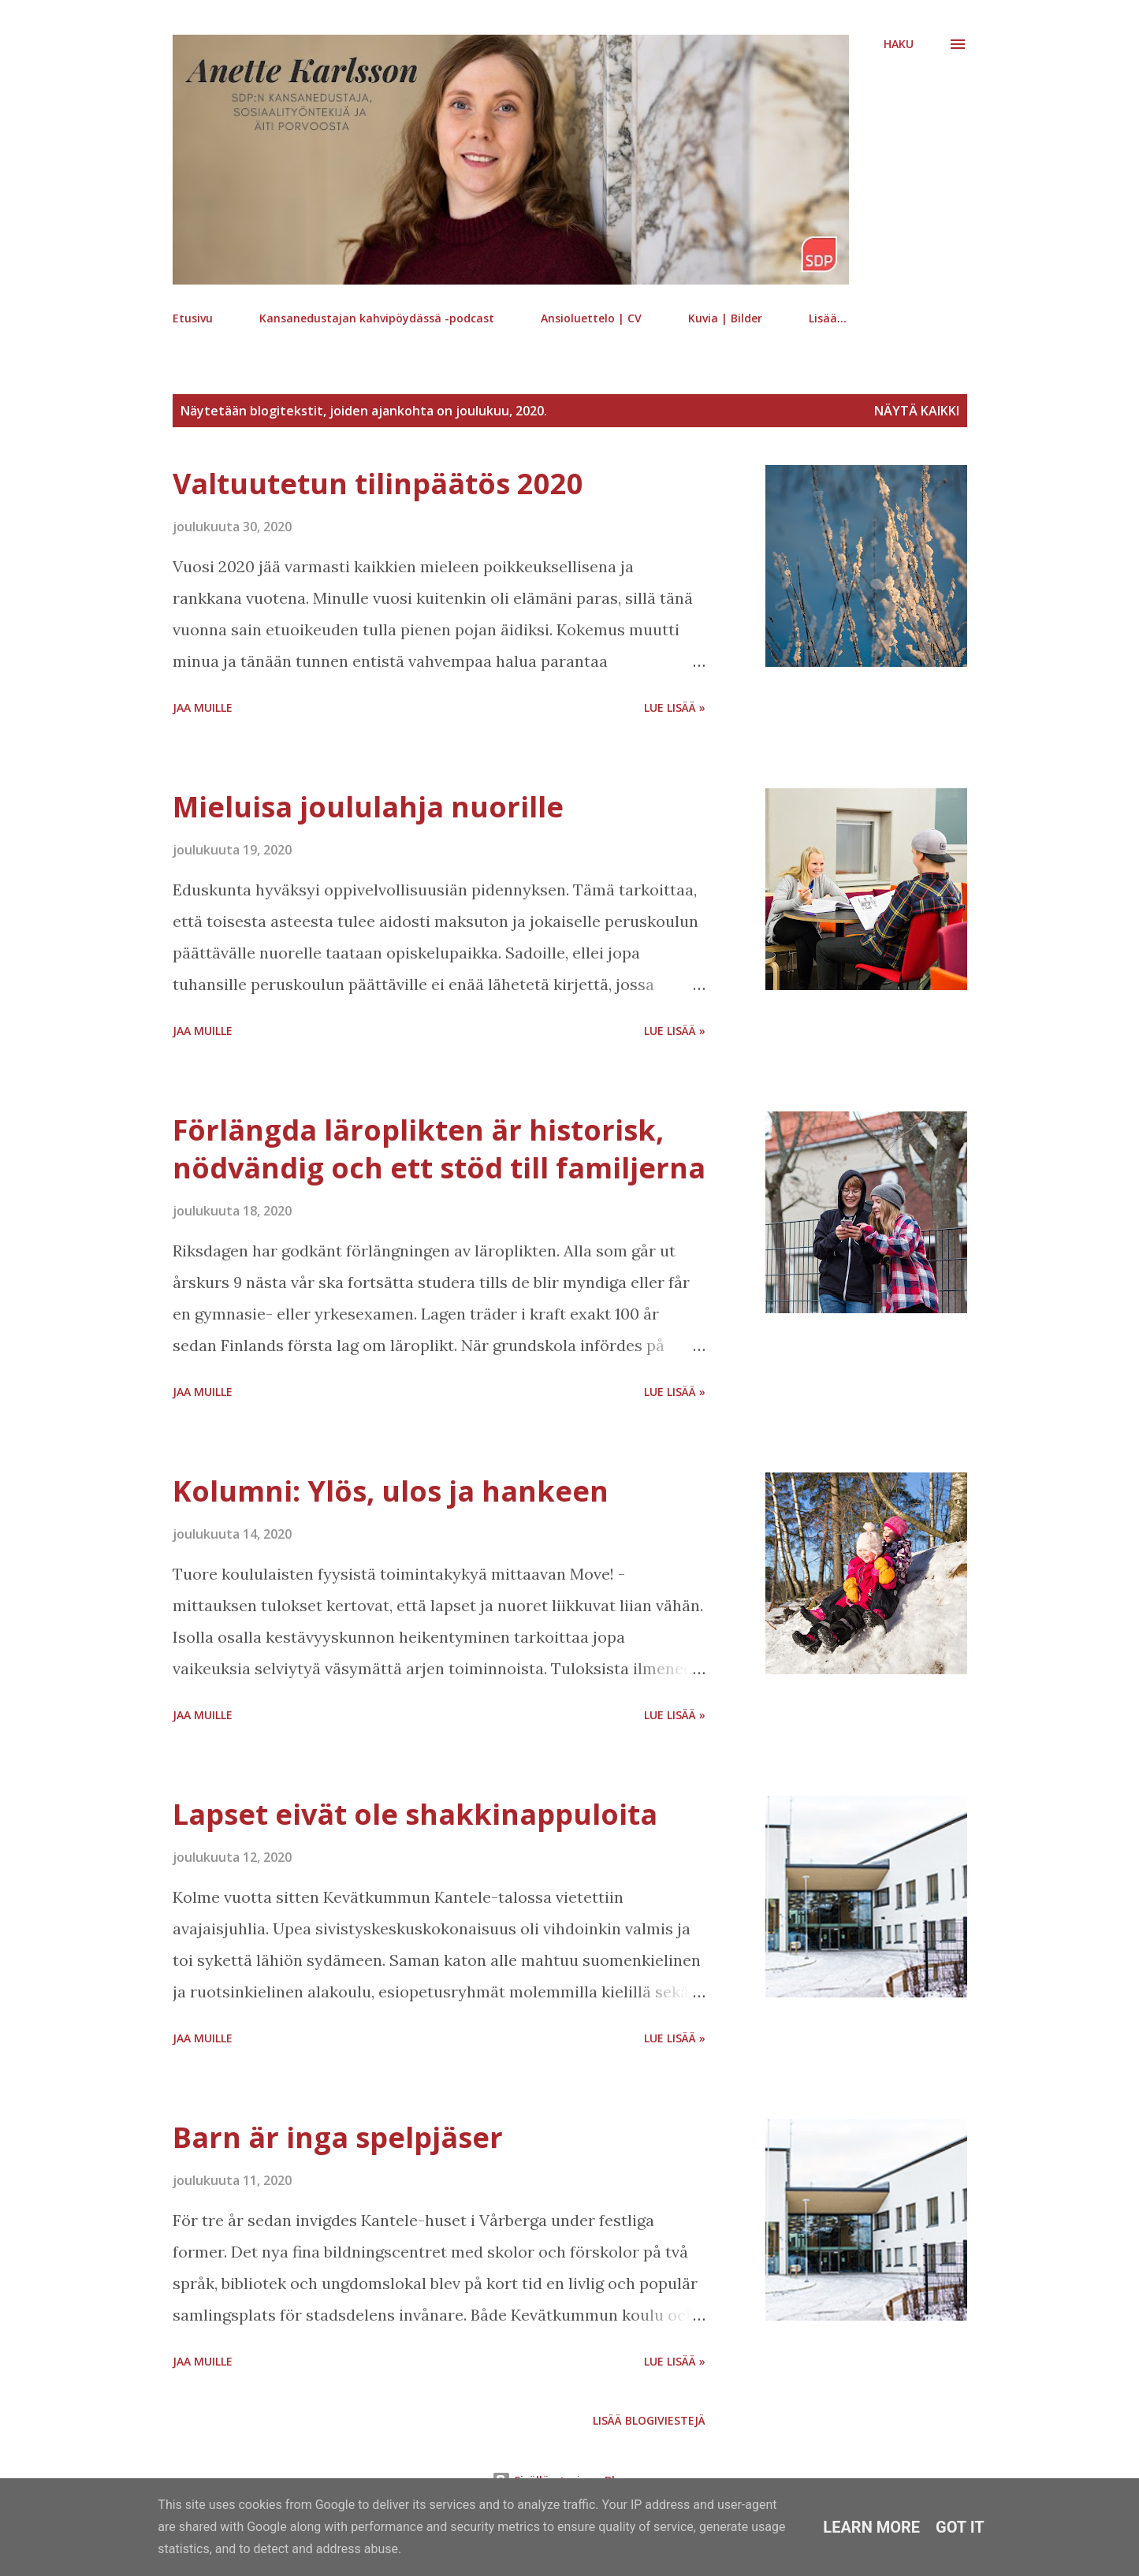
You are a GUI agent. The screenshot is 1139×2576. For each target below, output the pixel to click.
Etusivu (193, 318)
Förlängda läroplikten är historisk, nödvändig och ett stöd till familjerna (439, 1149)
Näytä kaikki (916, 410)
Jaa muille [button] (203, 707)
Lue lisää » (674, 707)
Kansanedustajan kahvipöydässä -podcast (376, 318)
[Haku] (899, 44)
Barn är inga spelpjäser (338, 2137)
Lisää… (828, 318)
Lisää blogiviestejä (649, 2420)
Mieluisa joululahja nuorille (368, 806)
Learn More (871, 2527)
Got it (960, 2527)
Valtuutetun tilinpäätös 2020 (378, 483)
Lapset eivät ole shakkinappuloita (415, 1814)
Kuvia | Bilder (725, 318)
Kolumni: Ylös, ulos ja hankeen (391, 1491)
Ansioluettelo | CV (591, 318)
